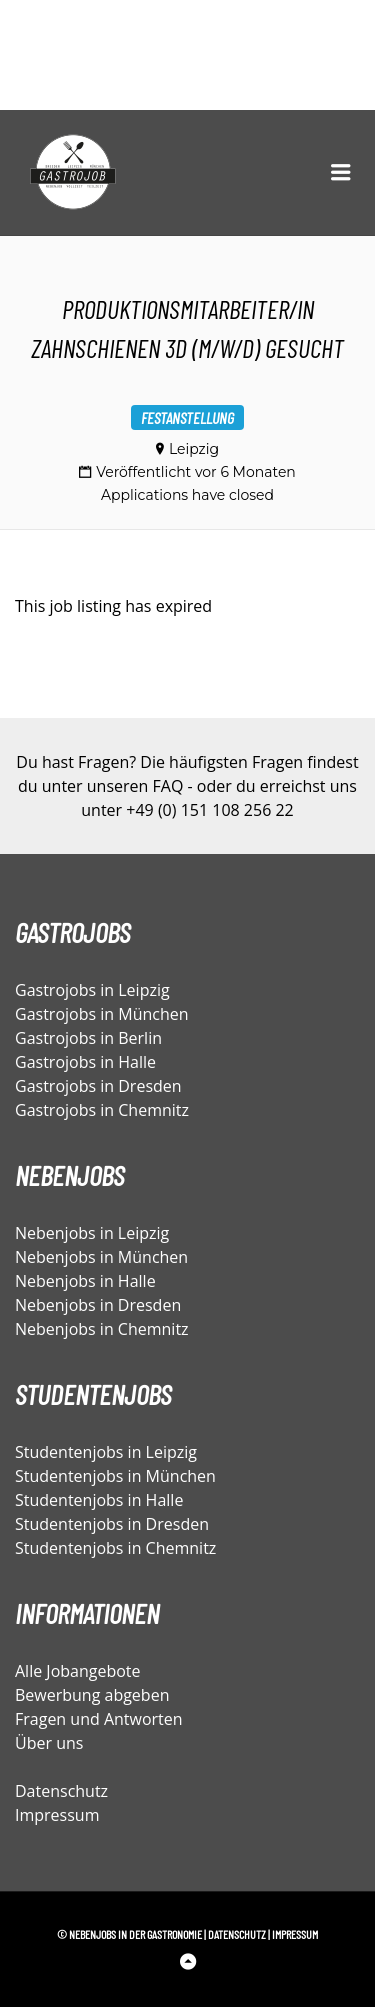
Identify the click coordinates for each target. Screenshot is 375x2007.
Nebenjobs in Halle (85, 1281)
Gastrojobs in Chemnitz (102, 1110)
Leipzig (194, 449)
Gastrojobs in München (102, 1014)
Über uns (49, 1743)
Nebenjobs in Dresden (98, 1305)
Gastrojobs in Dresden (98, 1086)
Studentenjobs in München (115, 1476)
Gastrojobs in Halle (85, 1062)
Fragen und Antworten (99, 1719)
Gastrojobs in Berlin (88, 1038)
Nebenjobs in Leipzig (92, 1233)
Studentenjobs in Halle (99, 1500)
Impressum (57, 1815)
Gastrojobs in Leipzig (92, 990)
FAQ (168, 786)
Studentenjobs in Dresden (112, 1524)
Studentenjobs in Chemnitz (115, 1548)
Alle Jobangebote (78, 1671)
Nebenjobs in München (101, 1257)
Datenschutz (61, 1791)
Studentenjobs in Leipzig (106, 1452)
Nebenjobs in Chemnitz (102, 1329)
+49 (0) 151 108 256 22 (209, 810)
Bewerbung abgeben (92, 1695)
